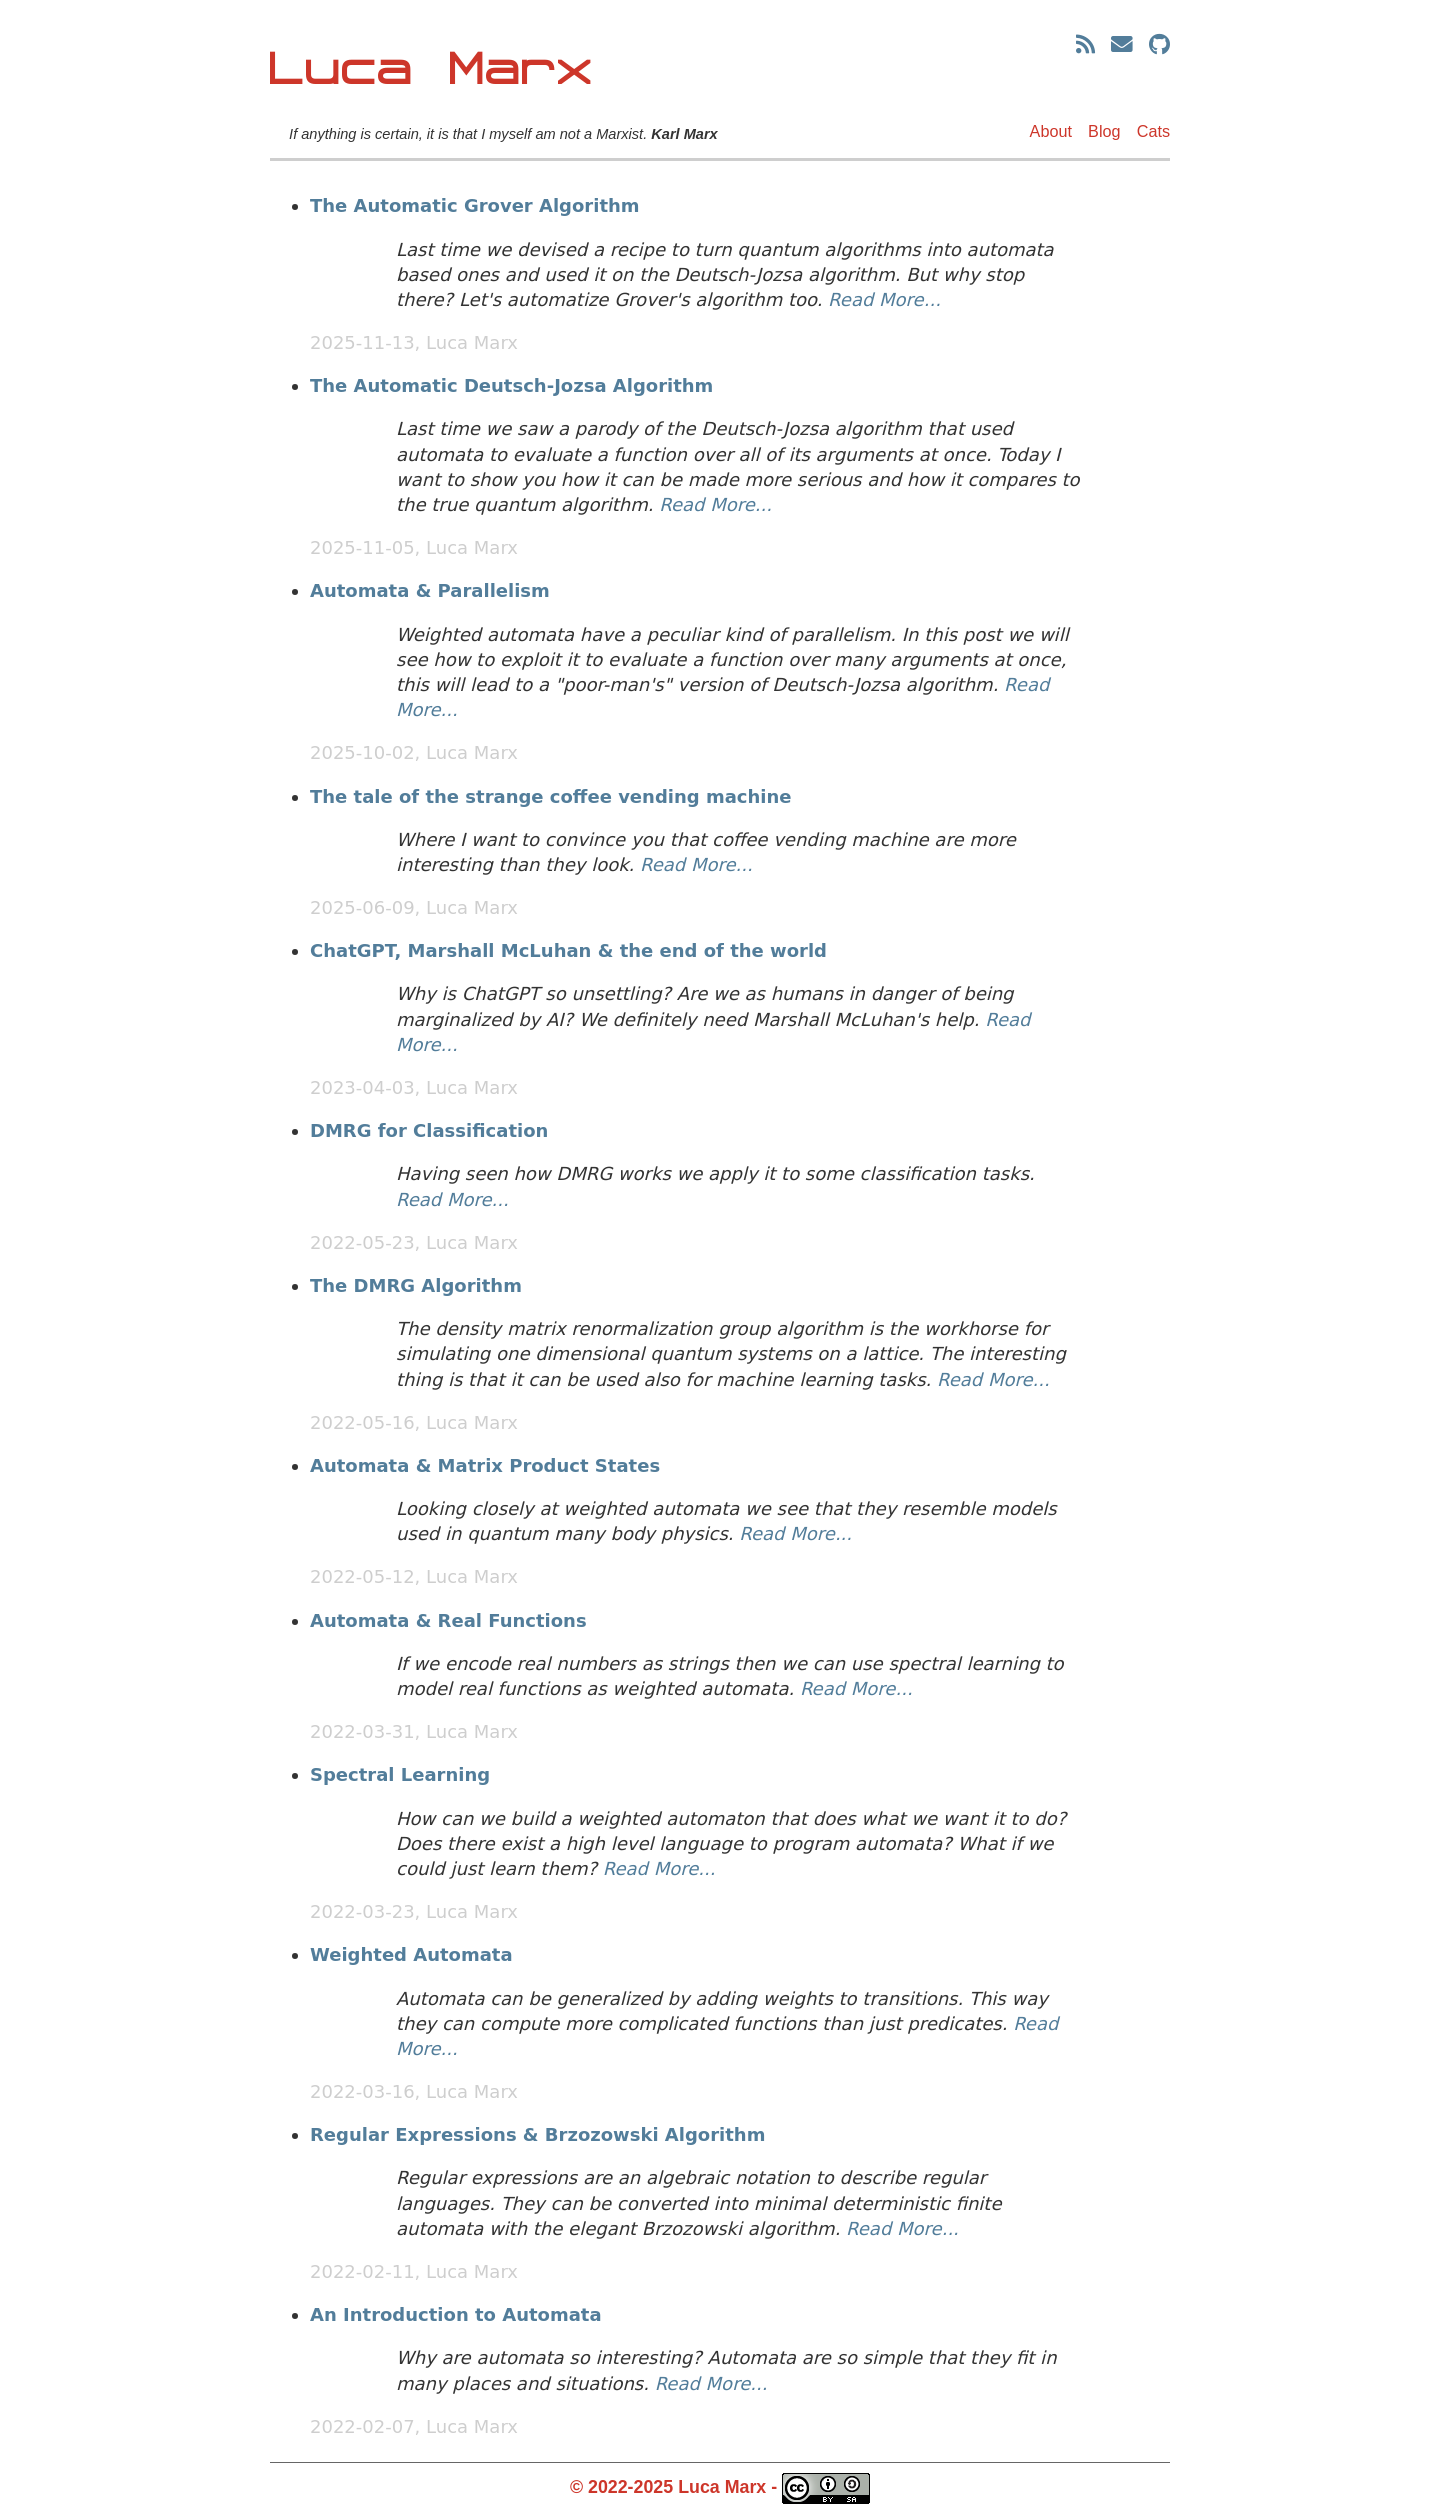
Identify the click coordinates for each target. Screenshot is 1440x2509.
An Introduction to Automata (456, 2314)
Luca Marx (432, 70)
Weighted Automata (411, 1954)
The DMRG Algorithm (416, 1285)
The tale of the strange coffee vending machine (551, 796)
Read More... (884, 299)
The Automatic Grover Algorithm (475, 205)
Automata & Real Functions (448, 1620)
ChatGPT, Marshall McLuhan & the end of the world (568, 950)
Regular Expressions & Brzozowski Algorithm (537, 2134)
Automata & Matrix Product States (485, 1465)
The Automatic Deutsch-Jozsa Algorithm (511, 385)
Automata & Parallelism (430, 590)
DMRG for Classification (429, 1130)
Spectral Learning (400, 1774)
